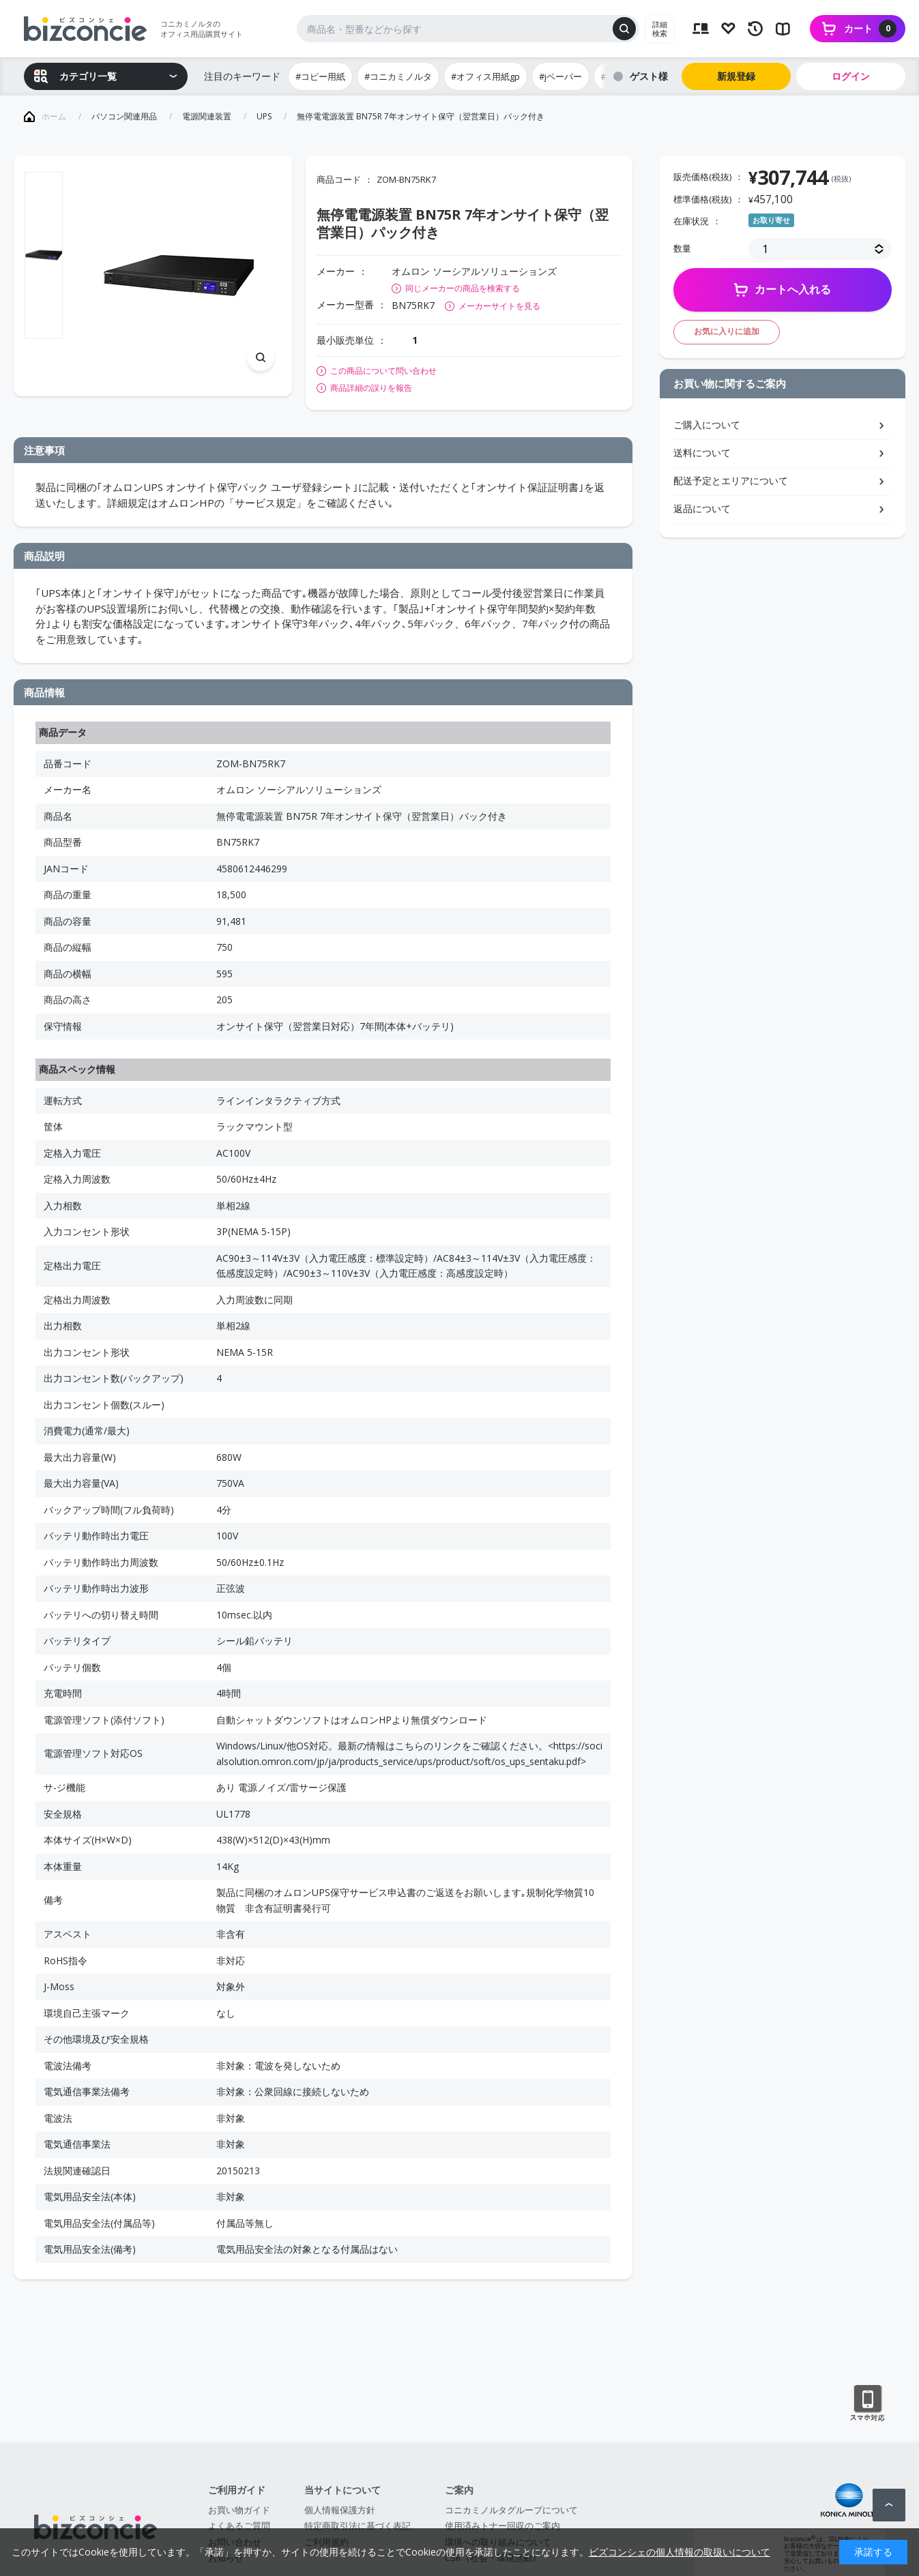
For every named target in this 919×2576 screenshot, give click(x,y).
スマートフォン (867, 2403)
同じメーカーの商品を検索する (462, 288)
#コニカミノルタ (398, 76)
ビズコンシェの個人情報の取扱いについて (679, 2551)
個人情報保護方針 (339, 2510)
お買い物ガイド (239, 2510)
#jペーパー (560, 76)
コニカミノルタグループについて (511, 2510)
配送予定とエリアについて (730, 480)
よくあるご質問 (239, 2525)
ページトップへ (889, 2505)
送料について (702, 452)
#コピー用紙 (320, 76)
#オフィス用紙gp (485, 76)
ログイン (851, 76)
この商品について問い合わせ (383, 371)
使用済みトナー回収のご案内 (502, 2525)
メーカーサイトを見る (499, 306)
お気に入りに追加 (726, 331)
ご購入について (706, 424)
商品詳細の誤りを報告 (371, 388)
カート (870, 29)
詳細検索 (659, 28)
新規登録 (736, 76)
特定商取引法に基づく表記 (357, 2525)
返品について (702, 508)
